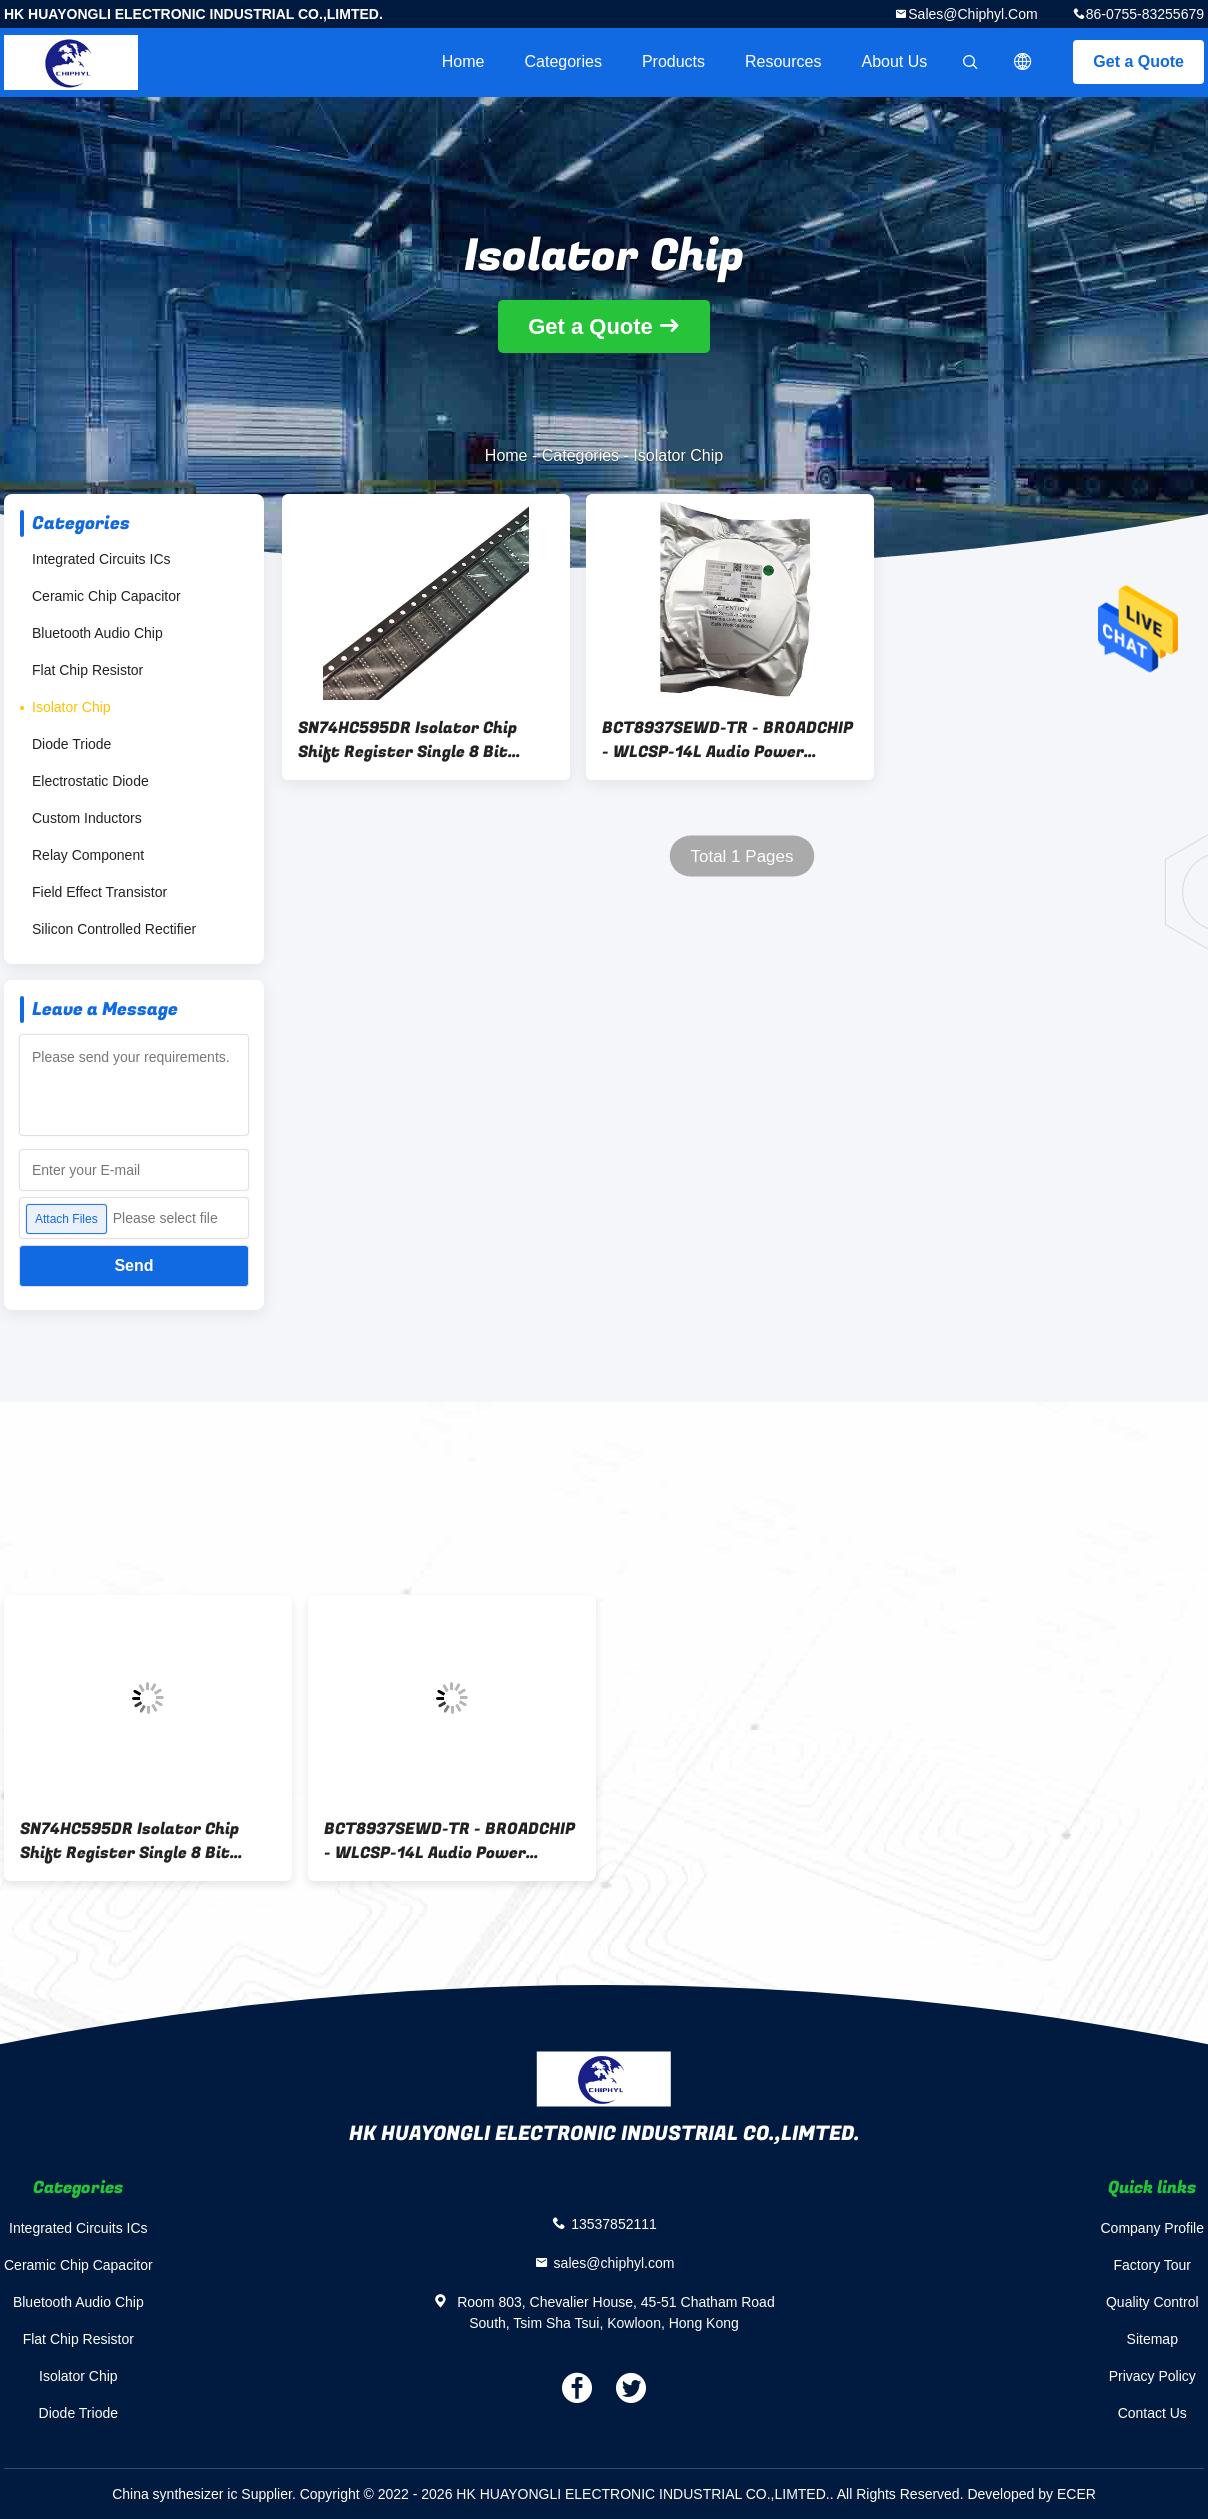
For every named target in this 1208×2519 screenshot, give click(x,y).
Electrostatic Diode (90, 781)
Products (673, 61)
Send (133, 1265)
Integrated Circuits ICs (101, 559)
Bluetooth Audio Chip (97, 633)
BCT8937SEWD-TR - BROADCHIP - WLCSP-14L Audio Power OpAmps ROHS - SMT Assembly (727, 740)
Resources (783, 61)
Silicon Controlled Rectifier (114, 929)
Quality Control (1152, 2302)
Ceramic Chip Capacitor (106, 596)
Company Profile (1153, 2228)
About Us (895, 61)
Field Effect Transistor (99, 892)
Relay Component (88, 855)
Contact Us (1152, 2413)
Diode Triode (71, 744)
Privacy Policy (1152, 2376)
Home (463, 61)
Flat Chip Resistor (87, 670)
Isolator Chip (71, 707)
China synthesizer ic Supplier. (206, 2494)
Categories (563, 61)
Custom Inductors (87, 818)
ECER (1076, 2494)
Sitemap (1152, 2339)
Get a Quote (1138, 61)
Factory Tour (1152, 2265)
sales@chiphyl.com (972, 14)
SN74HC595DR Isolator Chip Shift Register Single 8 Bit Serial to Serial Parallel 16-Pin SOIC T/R (418, 740)
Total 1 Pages (741, 856)
